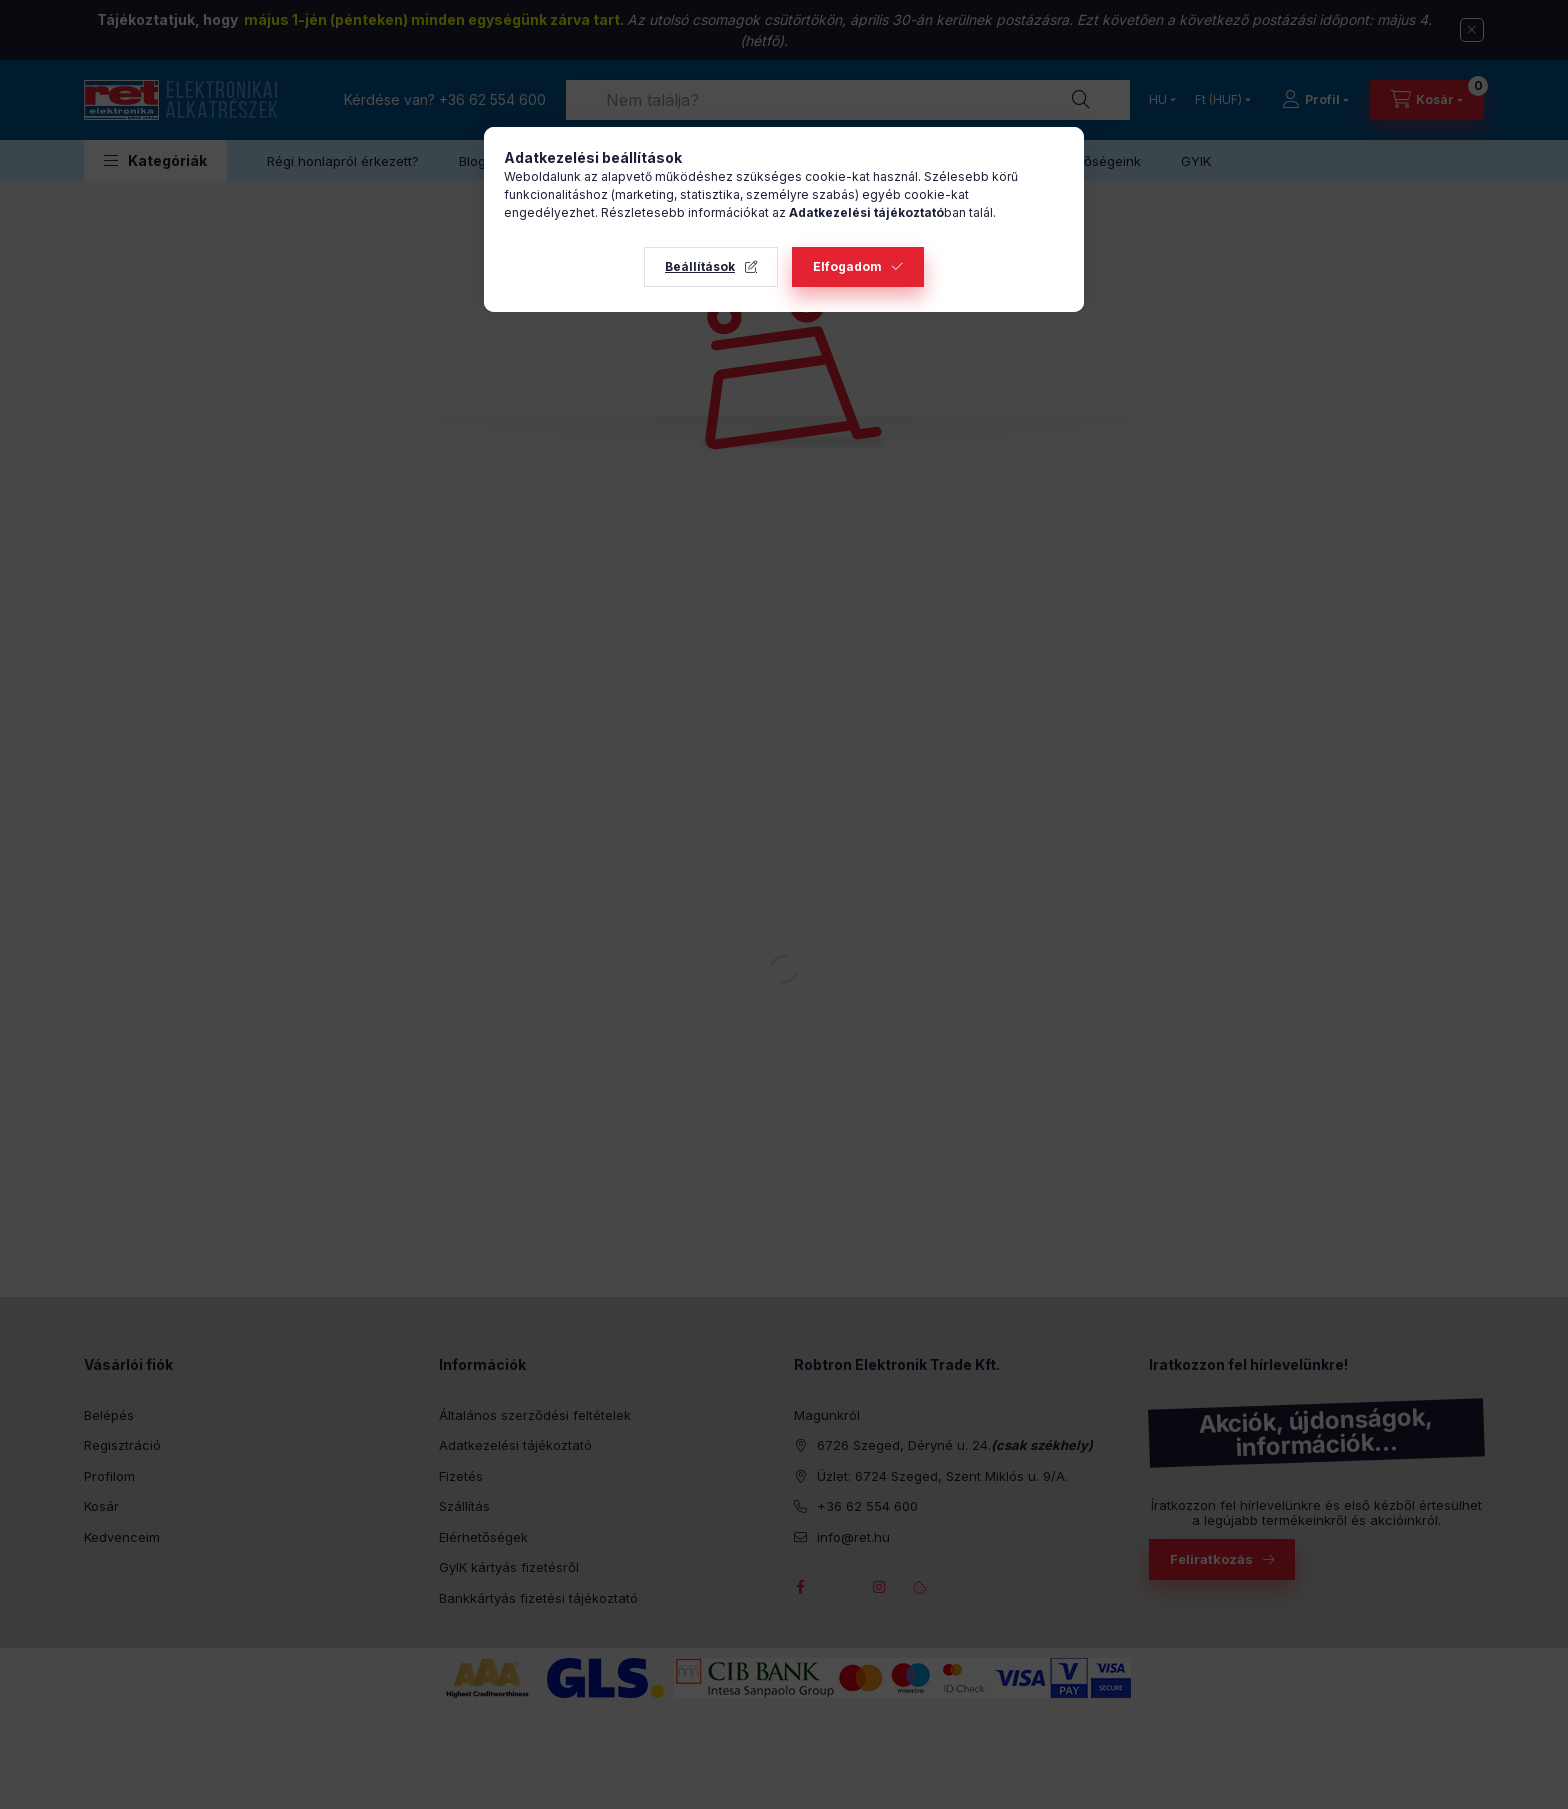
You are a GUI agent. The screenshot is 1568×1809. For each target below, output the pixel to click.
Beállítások (700, 266)
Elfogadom (847, 266)
